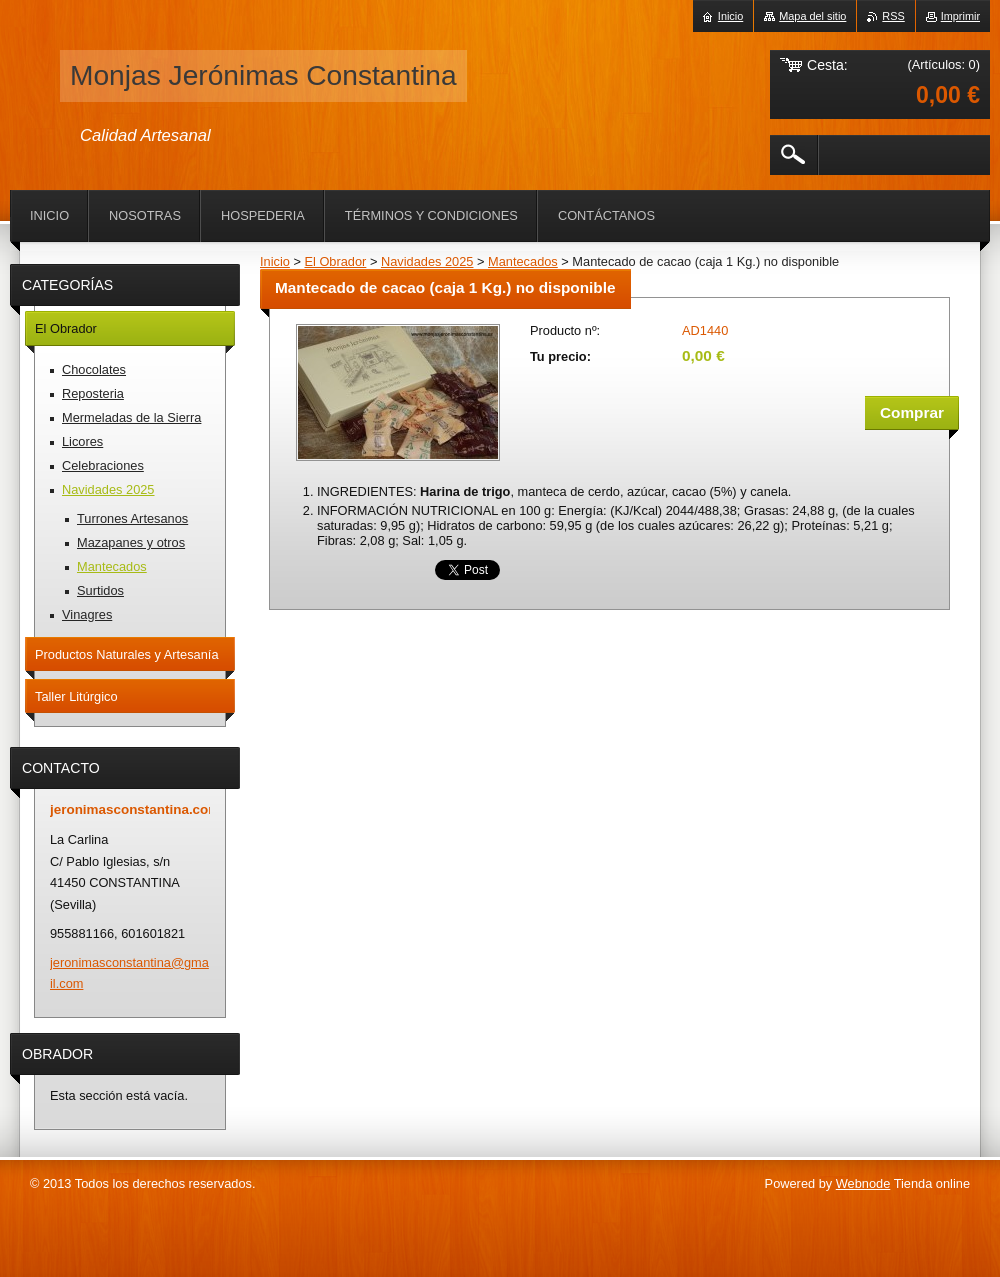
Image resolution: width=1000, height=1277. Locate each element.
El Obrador (335, 261)
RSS (893, 16)
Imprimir (960, 16)
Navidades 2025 (427, 261)
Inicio (275, 261)
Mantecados (523, 261)
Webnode (863, 1183)
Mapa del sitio (812, 16)
